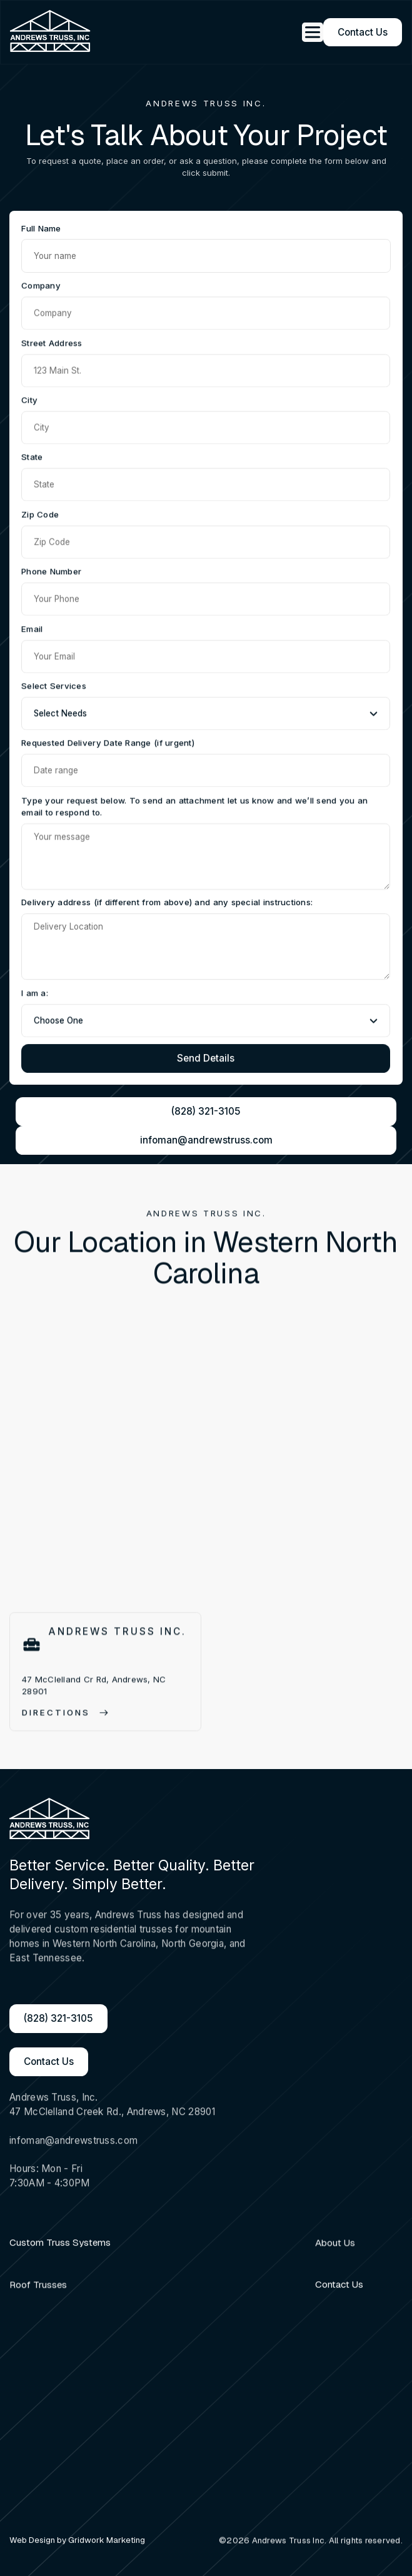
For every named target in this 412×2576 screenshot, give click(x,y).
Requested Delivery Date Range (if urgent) (107, 744)
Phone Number (51, 572)
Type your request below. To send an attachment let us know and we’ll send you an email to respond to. (194, 808)
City (29, 401)
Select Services (53, 686)
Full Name (41, 228)
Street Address (52, 343)
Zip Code (40, 515)
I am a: (34, 994)
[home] (50, 32)
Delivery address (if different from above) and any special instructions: (167, 904)
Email (32, 629)
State (32, 458)
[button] (307, 32)
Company (41, 286)
